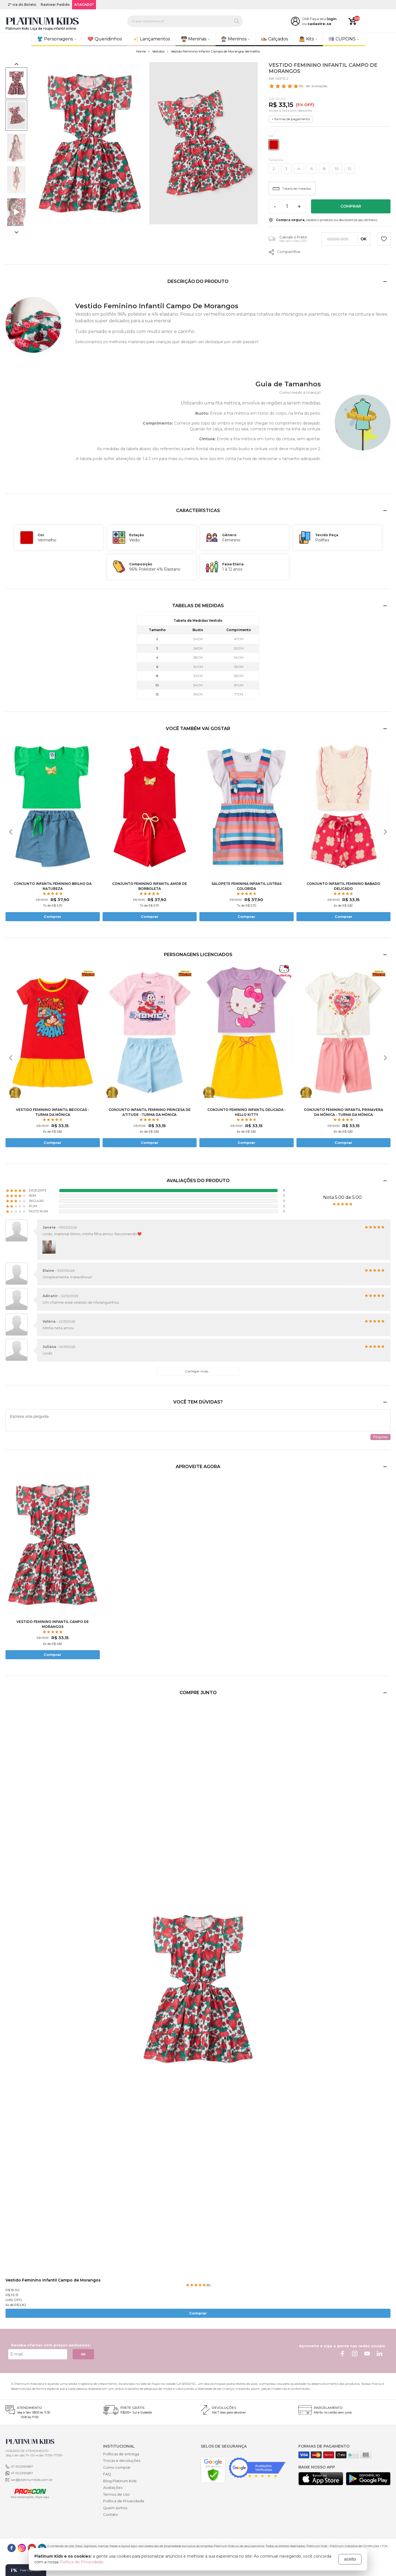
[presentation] (11, 832)
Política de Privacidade (123, 2501)
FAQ (107, 2474)
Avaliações (112, 2487)
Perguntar (380, 1437)
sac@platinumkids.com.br (32, 2480)
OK (83, 2354)
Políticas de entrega (121, 2454)
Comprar (350, 206)
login (332, 18)
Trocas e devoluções (121, 2460)
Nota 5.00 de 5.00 (342, 1197)
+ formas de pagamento (291, 119)
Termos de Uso (116, 2494)
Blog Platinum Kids (119, 2481)
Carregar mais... (198, 1371)
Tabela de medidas (292, 188)
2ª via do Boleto (22, 4)
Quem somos (115, 2508)
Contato (110, 2514)
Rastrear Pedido (55, 4)
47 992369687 (22, 2466)
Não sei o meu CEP (293, 241)
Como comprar (117, 2467)
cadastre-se (319, 23)
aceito (350, 2559)
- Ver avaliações (298, 86)
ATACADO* (84, 4)
